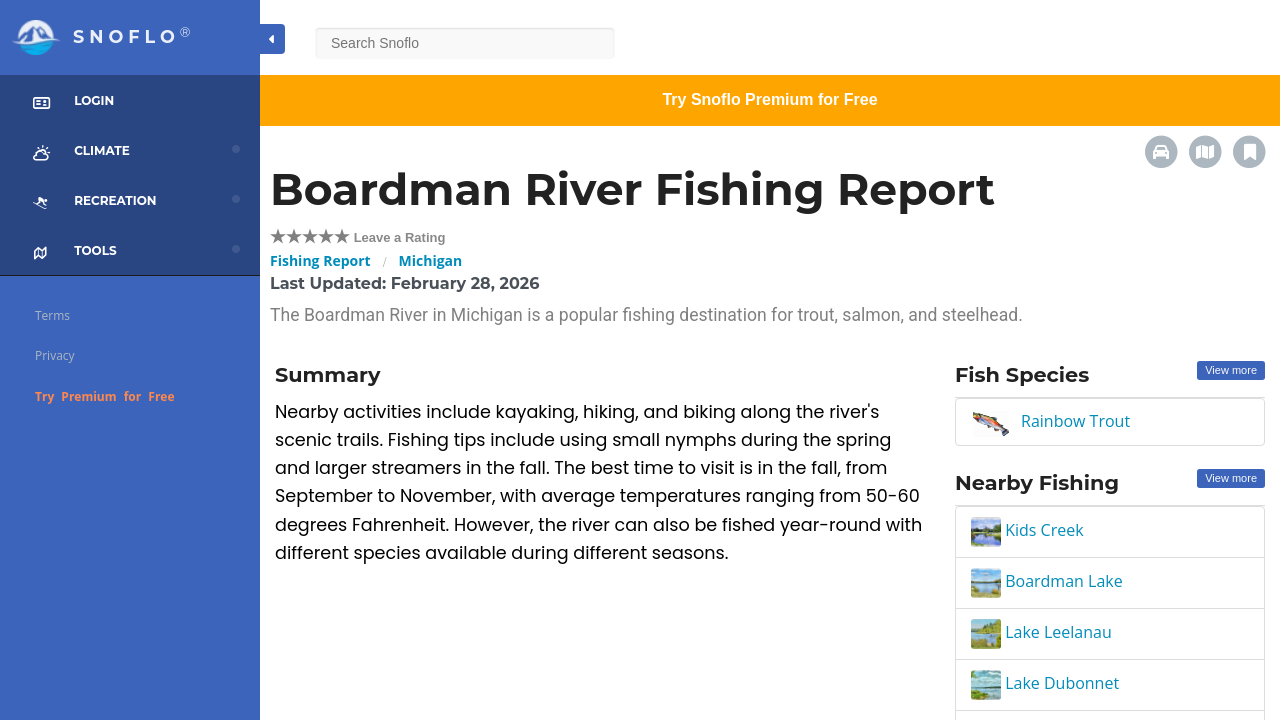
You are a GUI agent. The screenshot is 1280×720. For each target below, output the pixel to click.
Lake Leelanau (1041, 632)
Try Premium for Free (105, 396)
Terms (52, 315)
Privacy (55, 355)
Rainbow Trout (1075, 421)
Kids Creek (1027, 530)
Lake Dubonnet (1045, 683)
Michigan (431, 260)
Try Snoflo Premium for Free (769, 99)
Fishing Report (320, 260)
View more (1231, 370)
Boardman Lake (1047, 581)
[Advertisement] (600, 663)
